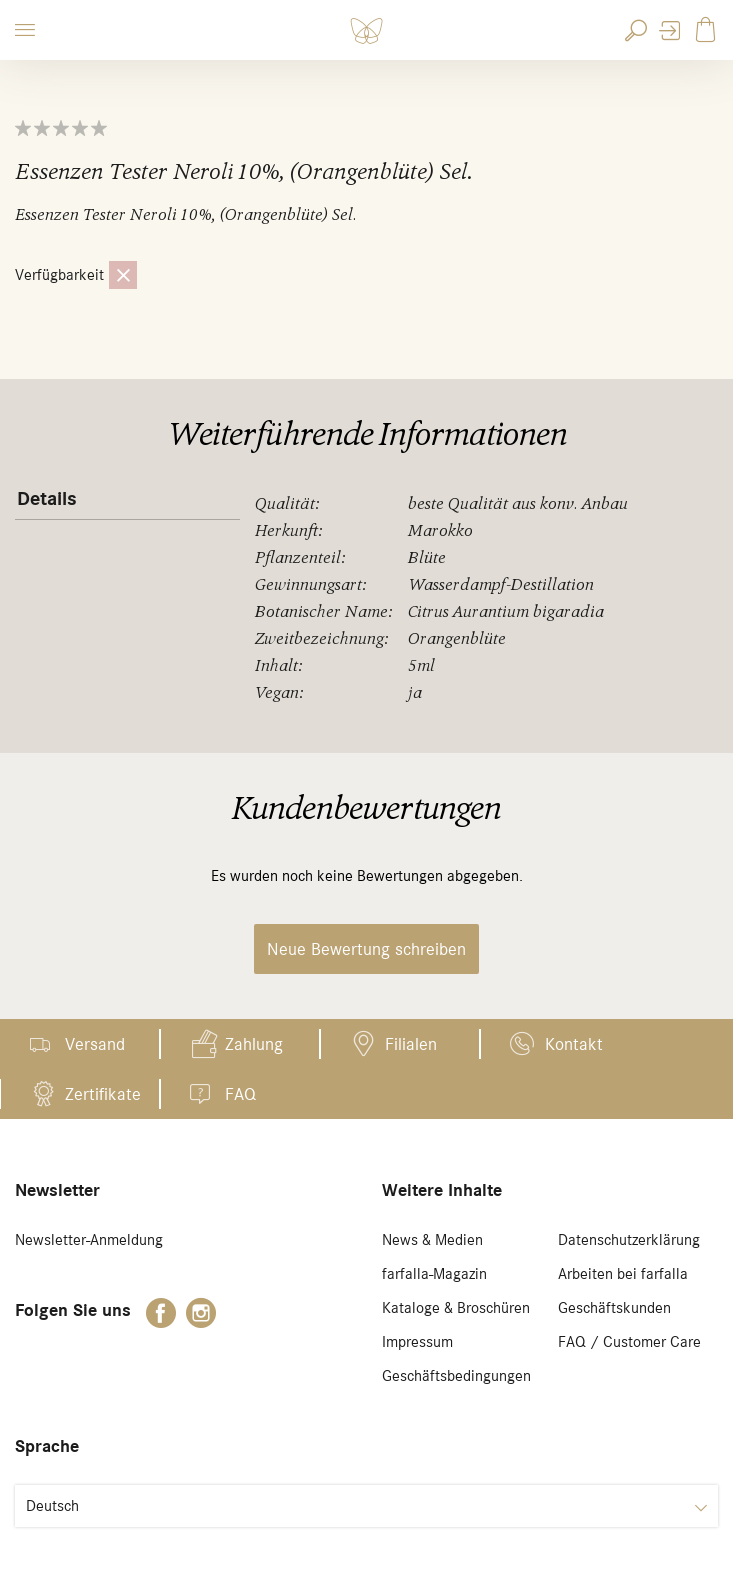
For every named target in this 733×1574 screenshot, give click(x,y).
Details (47, 499)
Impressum (417, 1342)
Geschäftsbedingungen (456, 1376)
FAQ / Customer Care (629, 1342)
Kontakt (574, 1044)
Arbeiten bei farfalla (623, 1274)
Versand (95, 1044)
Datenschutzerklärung (629, 1240)
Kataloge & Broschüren (456, 1308)
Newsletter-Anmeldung (89, 1240)
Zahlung (254, 1044)
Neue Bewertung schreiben (366, 949)
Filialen (411, 1044)
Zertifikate (103, 1094)
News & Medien (432, 1240)
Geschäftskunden (614, 1308)
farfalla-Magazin (434, 1274)
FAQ (240, 1094)
